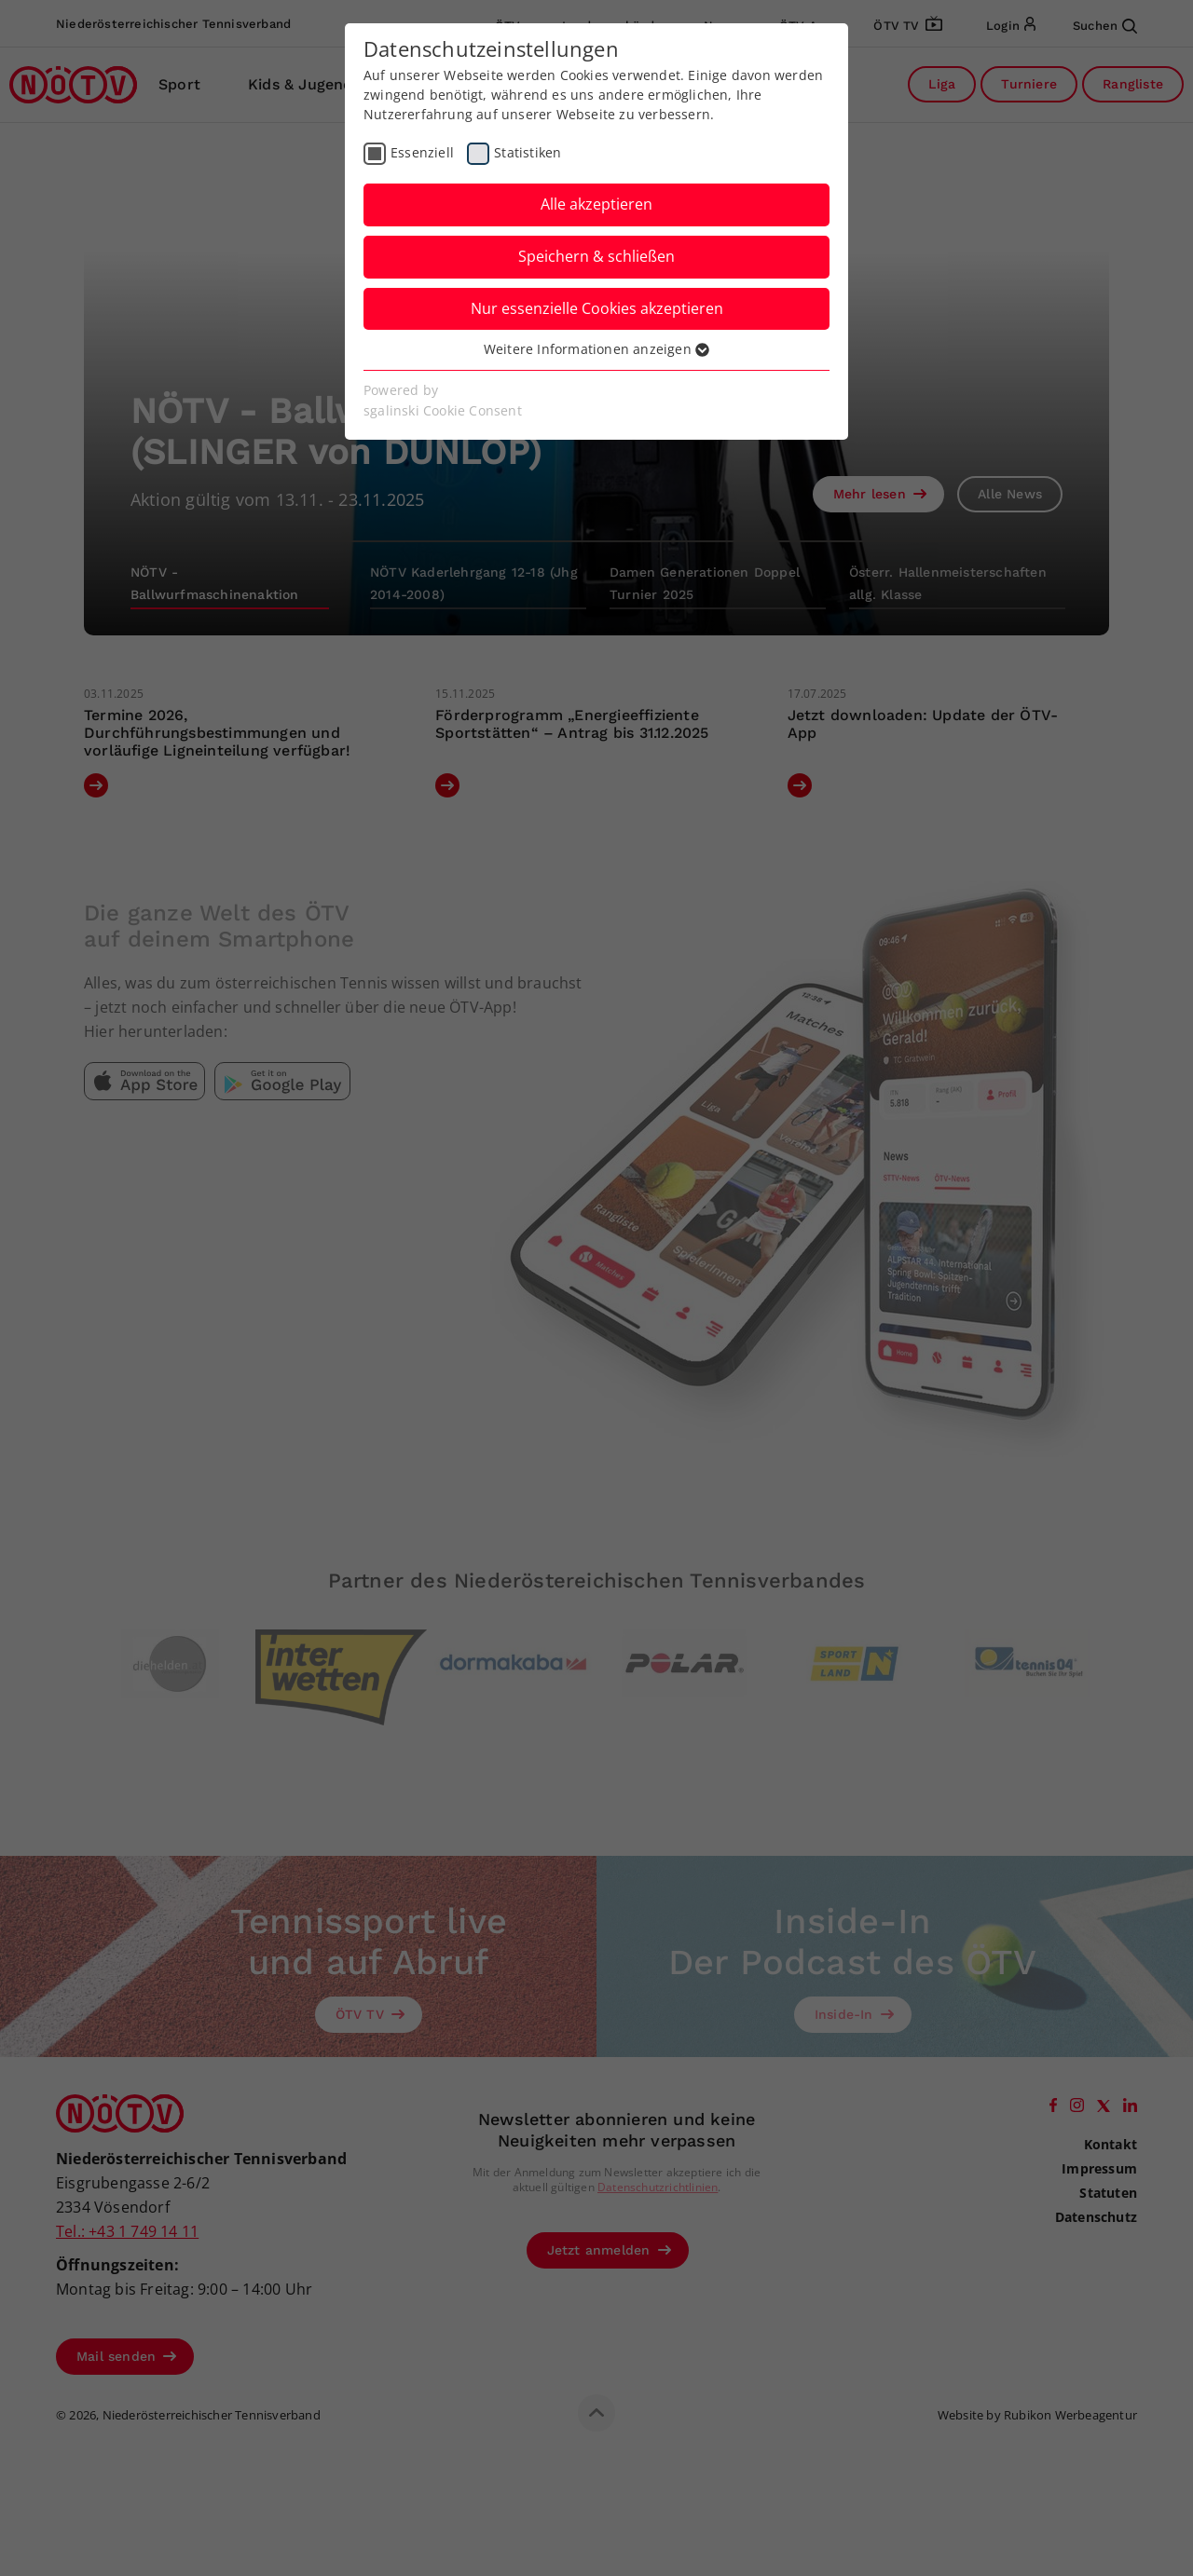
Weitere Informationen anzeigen (596, 349)
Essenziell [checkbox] (422, 152)
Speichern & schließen (596, 256)
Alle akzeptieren (596, 204)
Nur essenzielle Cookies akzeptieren (597, 308)
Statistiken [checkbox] (527, 152)
